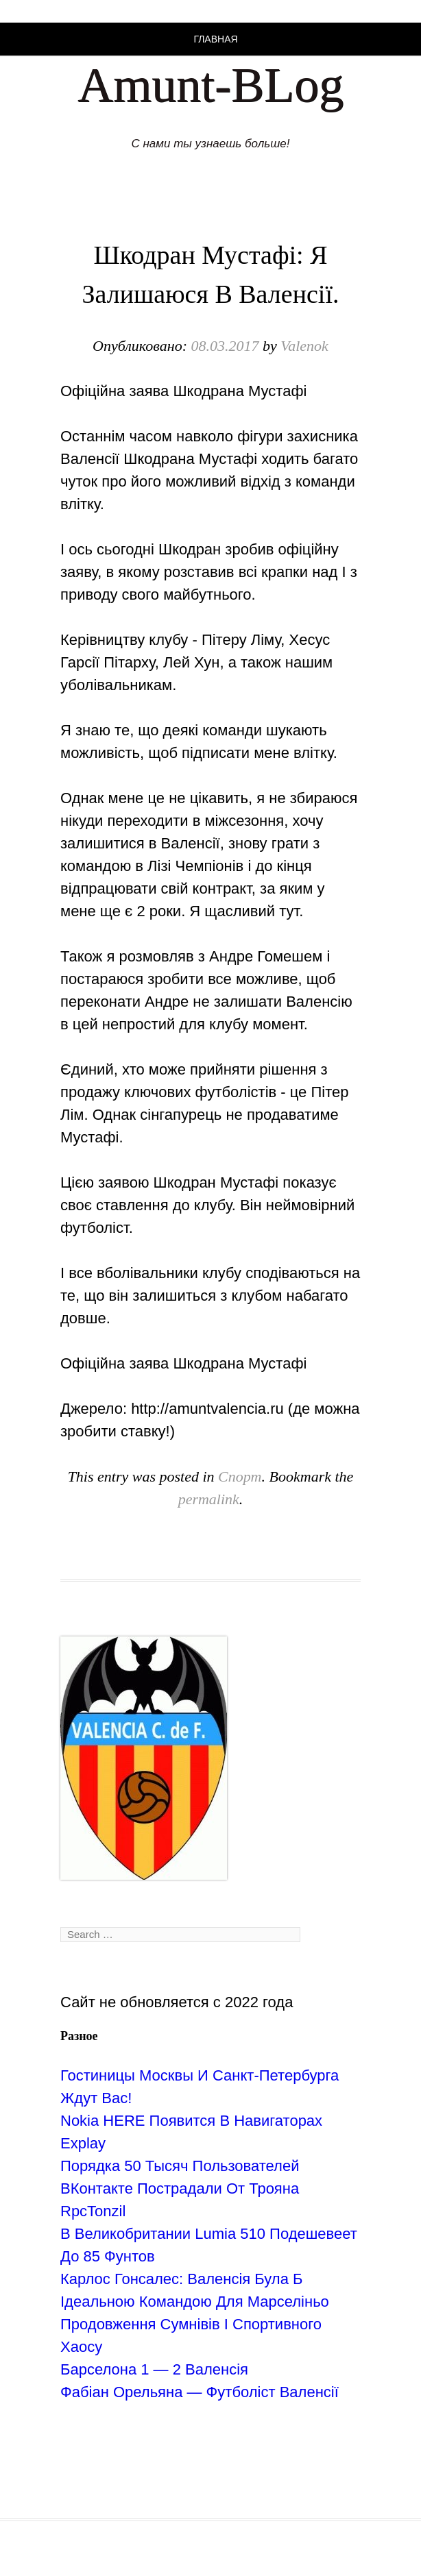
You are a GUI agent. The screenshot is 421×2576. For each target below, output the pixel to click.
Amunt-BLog (210, 85)
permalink (208, 1499)
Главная (215, 39)
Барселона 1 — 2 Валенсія (154, 2369)
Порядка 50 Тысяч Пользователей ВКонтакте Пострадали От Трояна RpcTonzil (179, 2188)
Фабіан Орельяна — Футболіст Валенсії (199, 2392)
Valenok (304, 345)
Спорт (240, 1476)
